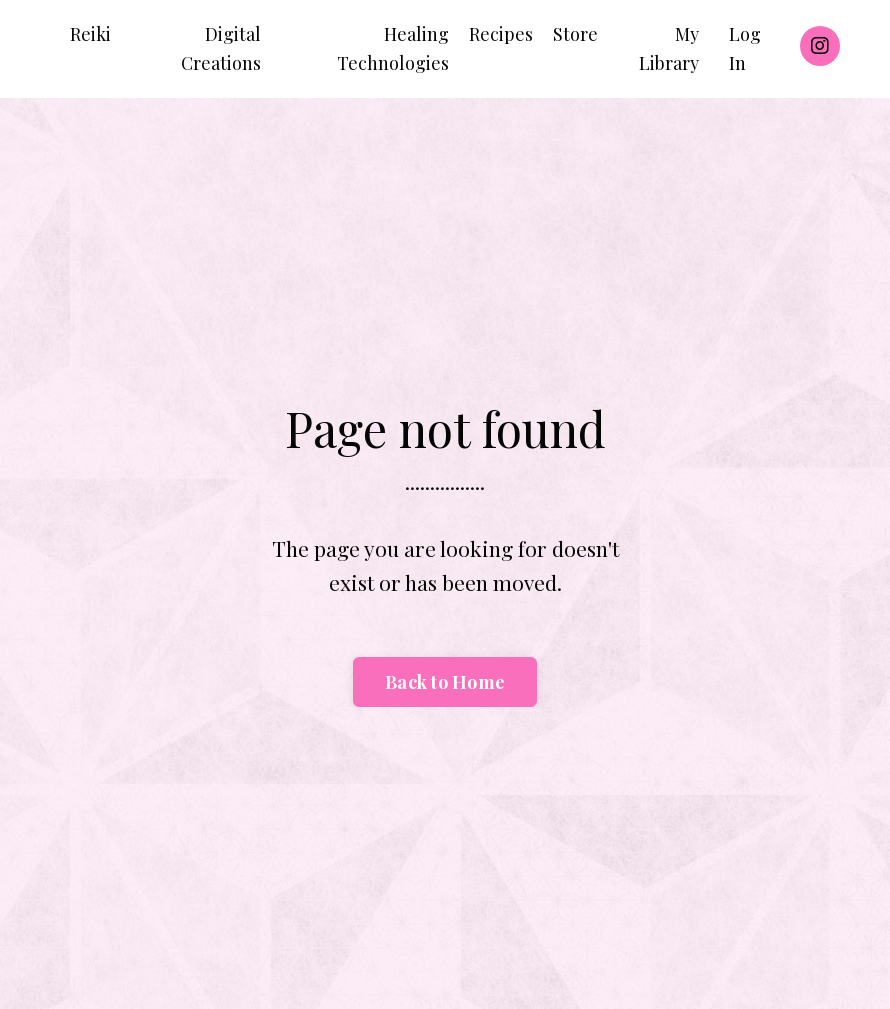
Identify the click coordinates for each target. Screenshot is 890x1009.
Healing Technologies (393, 48)
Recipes (501, 34)
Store (575, 34)
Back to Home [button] (445, 682)
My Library (669, 48)
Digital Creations (221, 48)
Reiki (90, 34)
